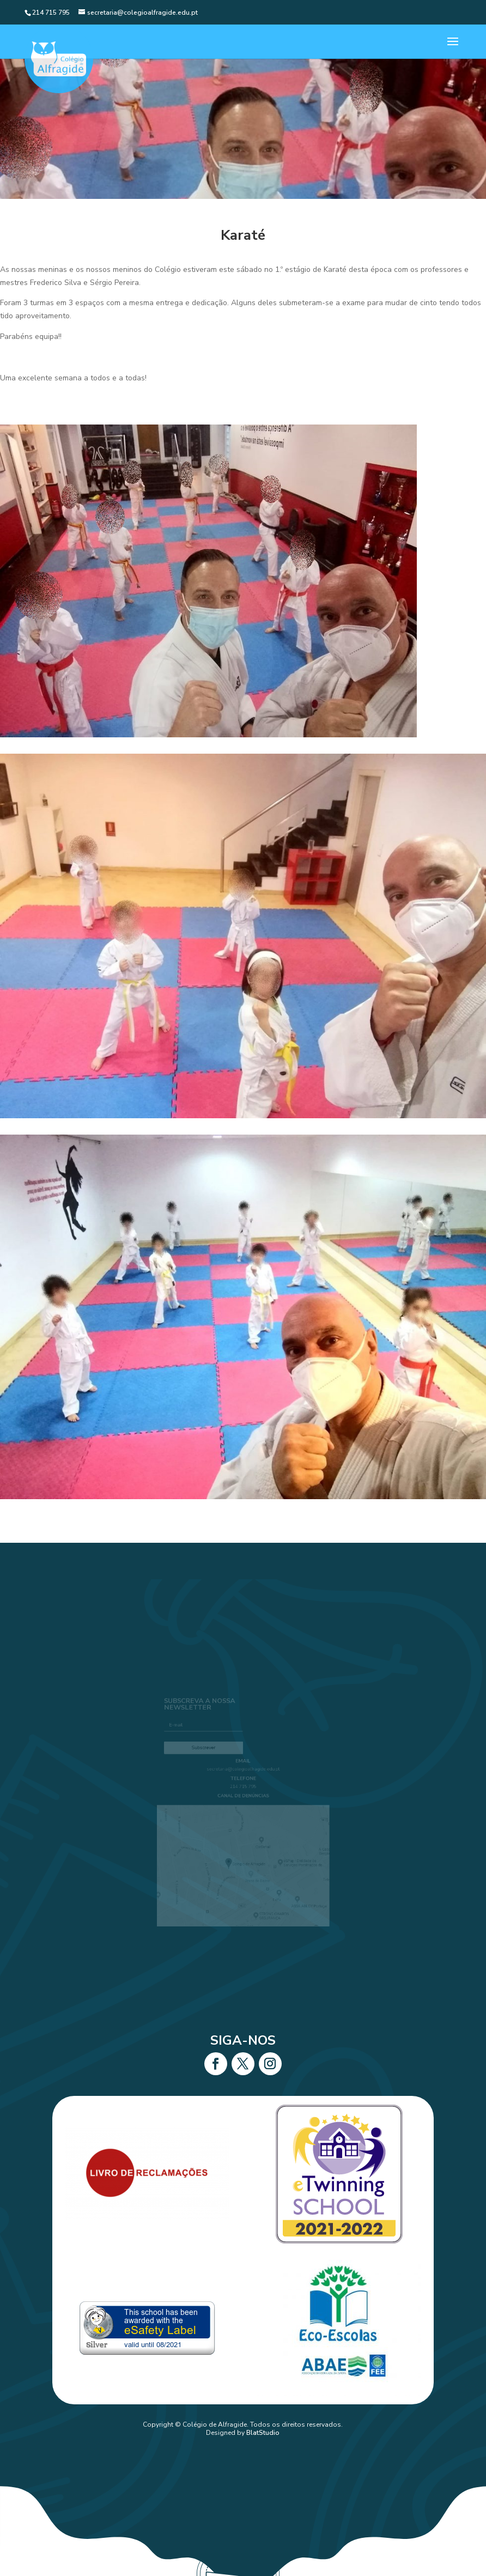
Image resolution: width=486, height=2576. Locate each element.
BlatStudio (263, 2432)
